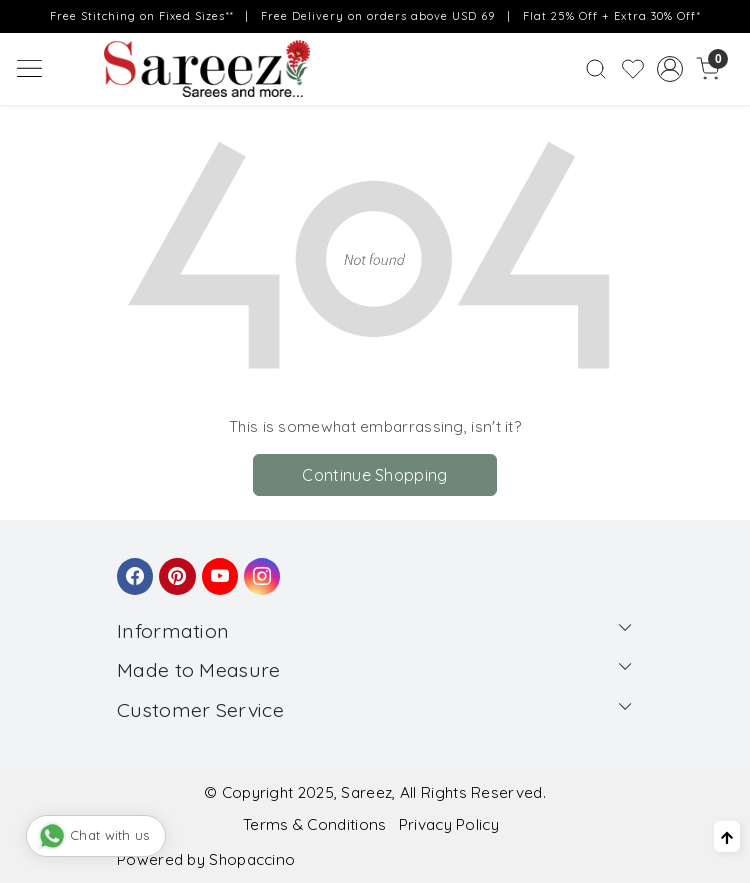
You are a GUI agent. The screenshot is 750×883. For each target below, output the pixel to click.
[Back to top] (727, 836)
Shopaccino (252, 859)
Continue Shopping (374, 475)
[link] (595, 68)
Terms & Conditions (314, 824)
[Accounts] (670, 69)
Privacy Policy (449, 824)
